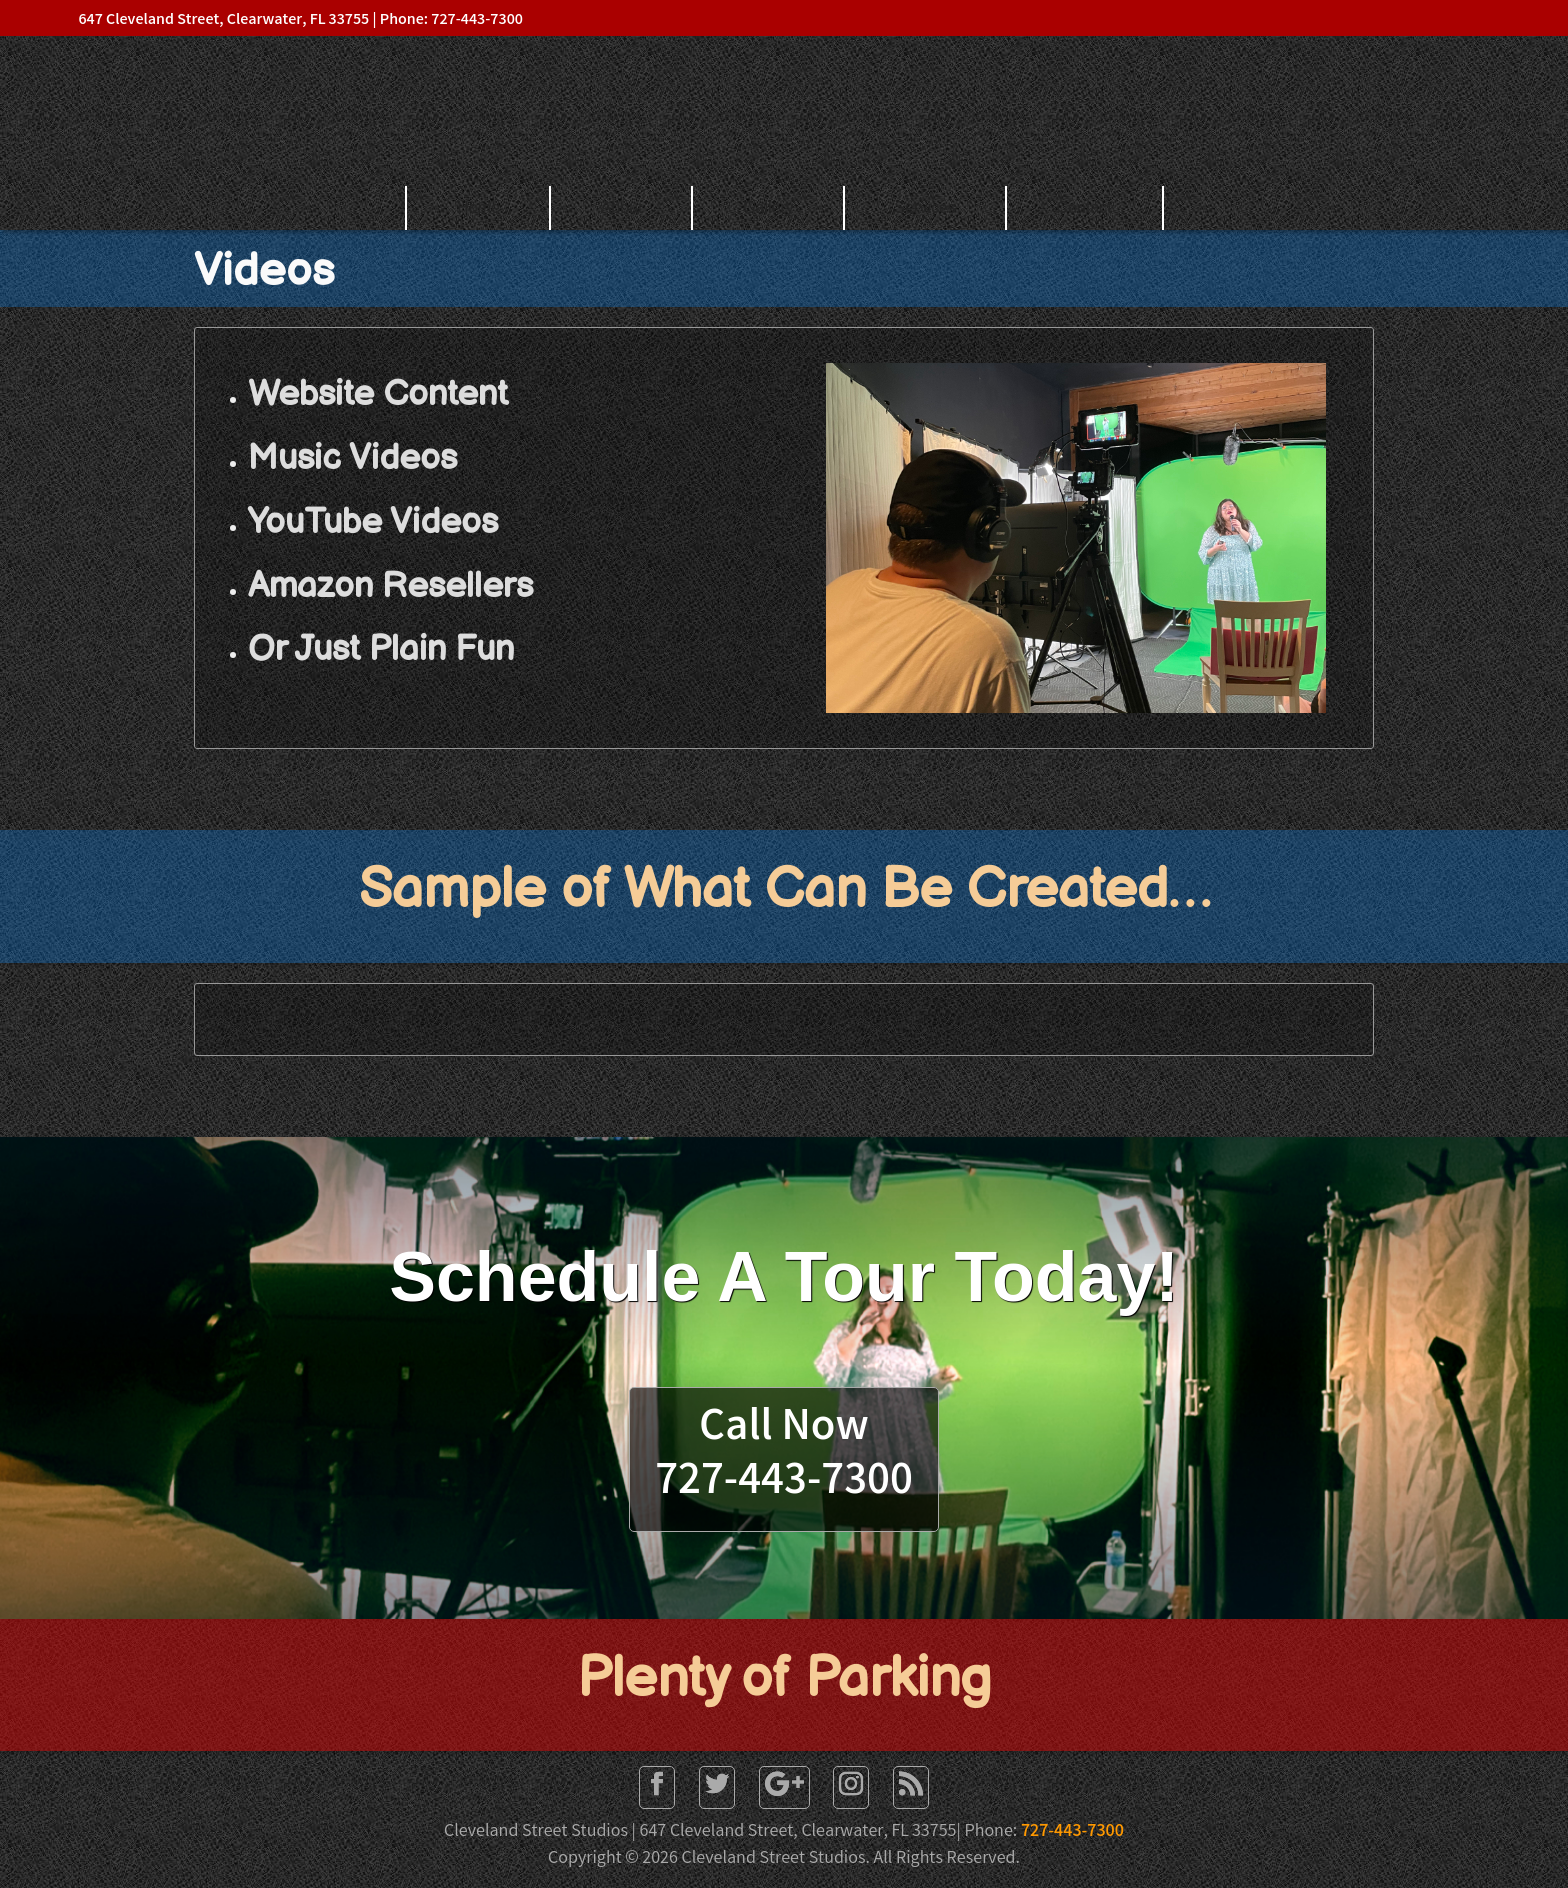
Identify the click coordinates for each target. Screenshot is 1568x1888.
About (622, 207)
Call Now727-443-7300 (784, 1456)
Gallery (768, 207)
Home (478, 207)
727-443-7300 (1072, 1832)
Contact (1084, 207)
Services (925, 207)
